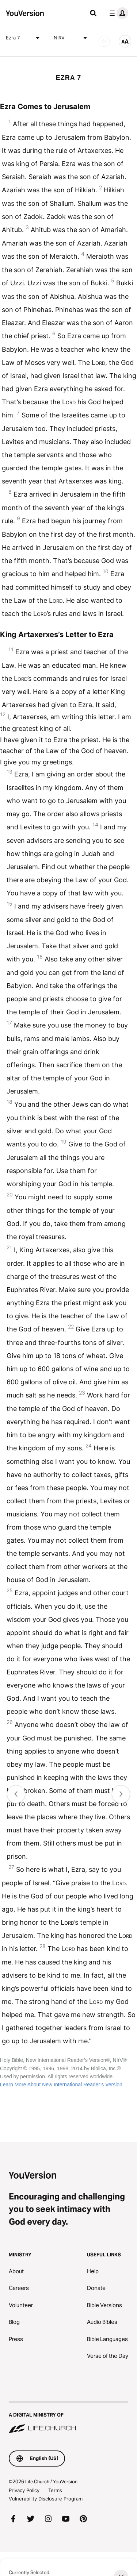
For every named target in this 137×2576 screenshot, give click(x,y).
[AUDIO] (104, 41)
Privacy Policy (24, 2490)
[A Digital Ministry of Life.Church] (68, 2418)
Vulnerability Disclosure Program (46, 2499)
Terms (55, 2490)
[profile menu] (117, 13)
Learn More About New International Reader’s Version (61, 2084)
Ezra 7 (24, 38)
